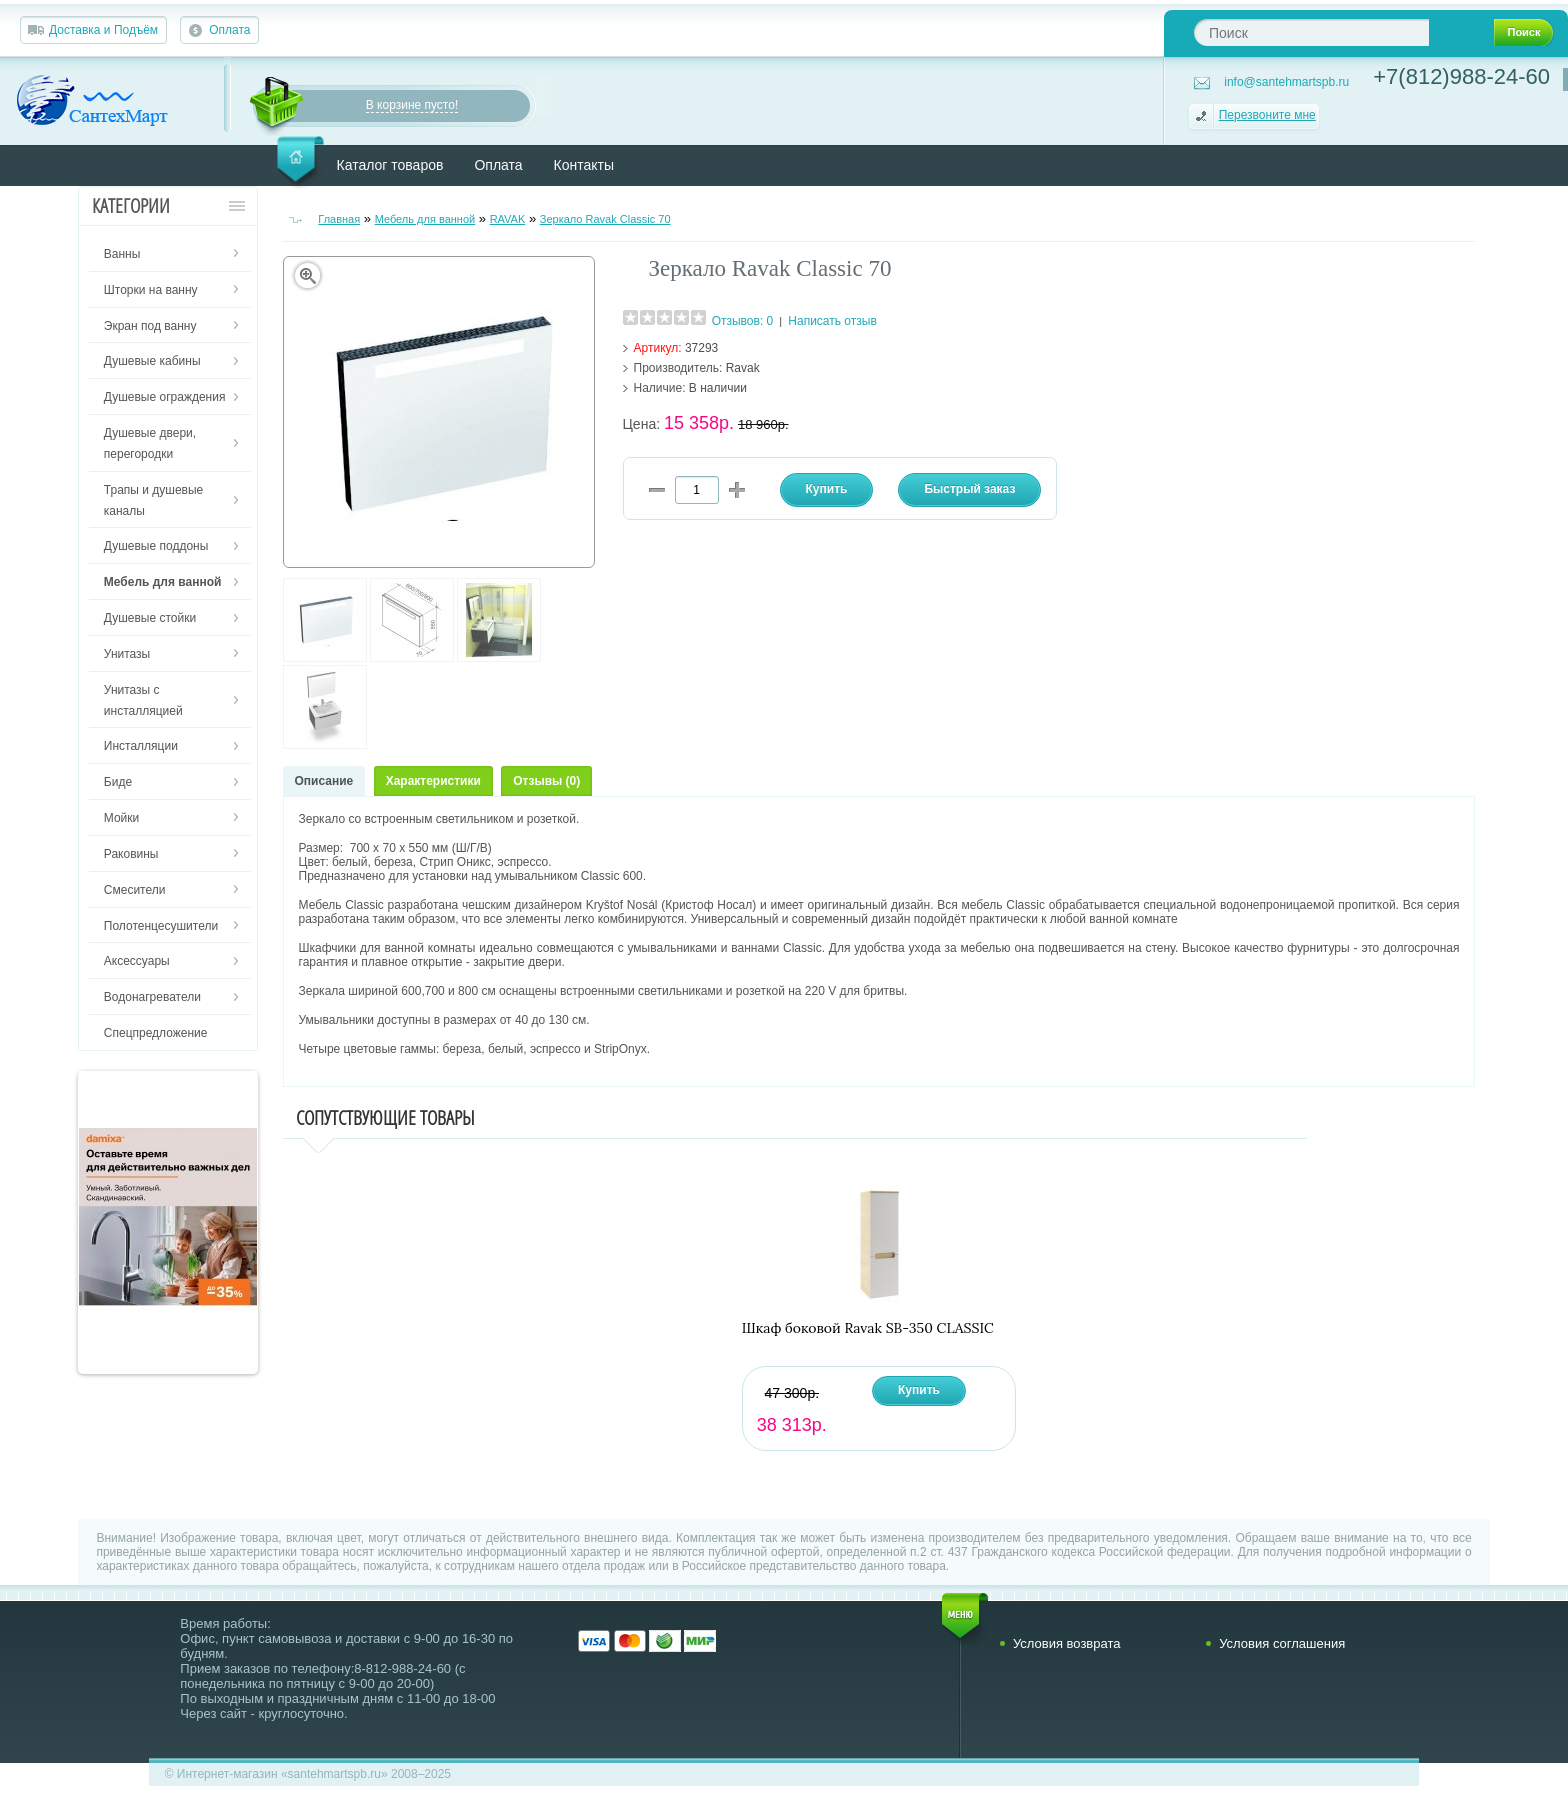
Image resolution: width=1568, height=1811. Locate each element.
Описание (324, 781)
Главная (339, 219)
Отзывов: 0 (743, 321)
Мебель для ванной (425, 219)
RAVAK (508, 219)
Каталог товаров (390, 165)
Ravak (743, 368)
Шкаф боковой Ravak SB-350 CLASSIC (868, 1328)
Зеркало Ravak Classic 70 (605, 219)
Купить (919, 1390)
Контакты (584, 165)
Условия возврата (1067, 1643)
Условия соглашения (1282, 1643)
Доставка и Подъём (103, 30)
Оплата (229, 30)
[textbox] (1311, 32)
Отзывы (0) (546, 781)
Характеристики (433, 781)
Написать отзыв (832, 321)
